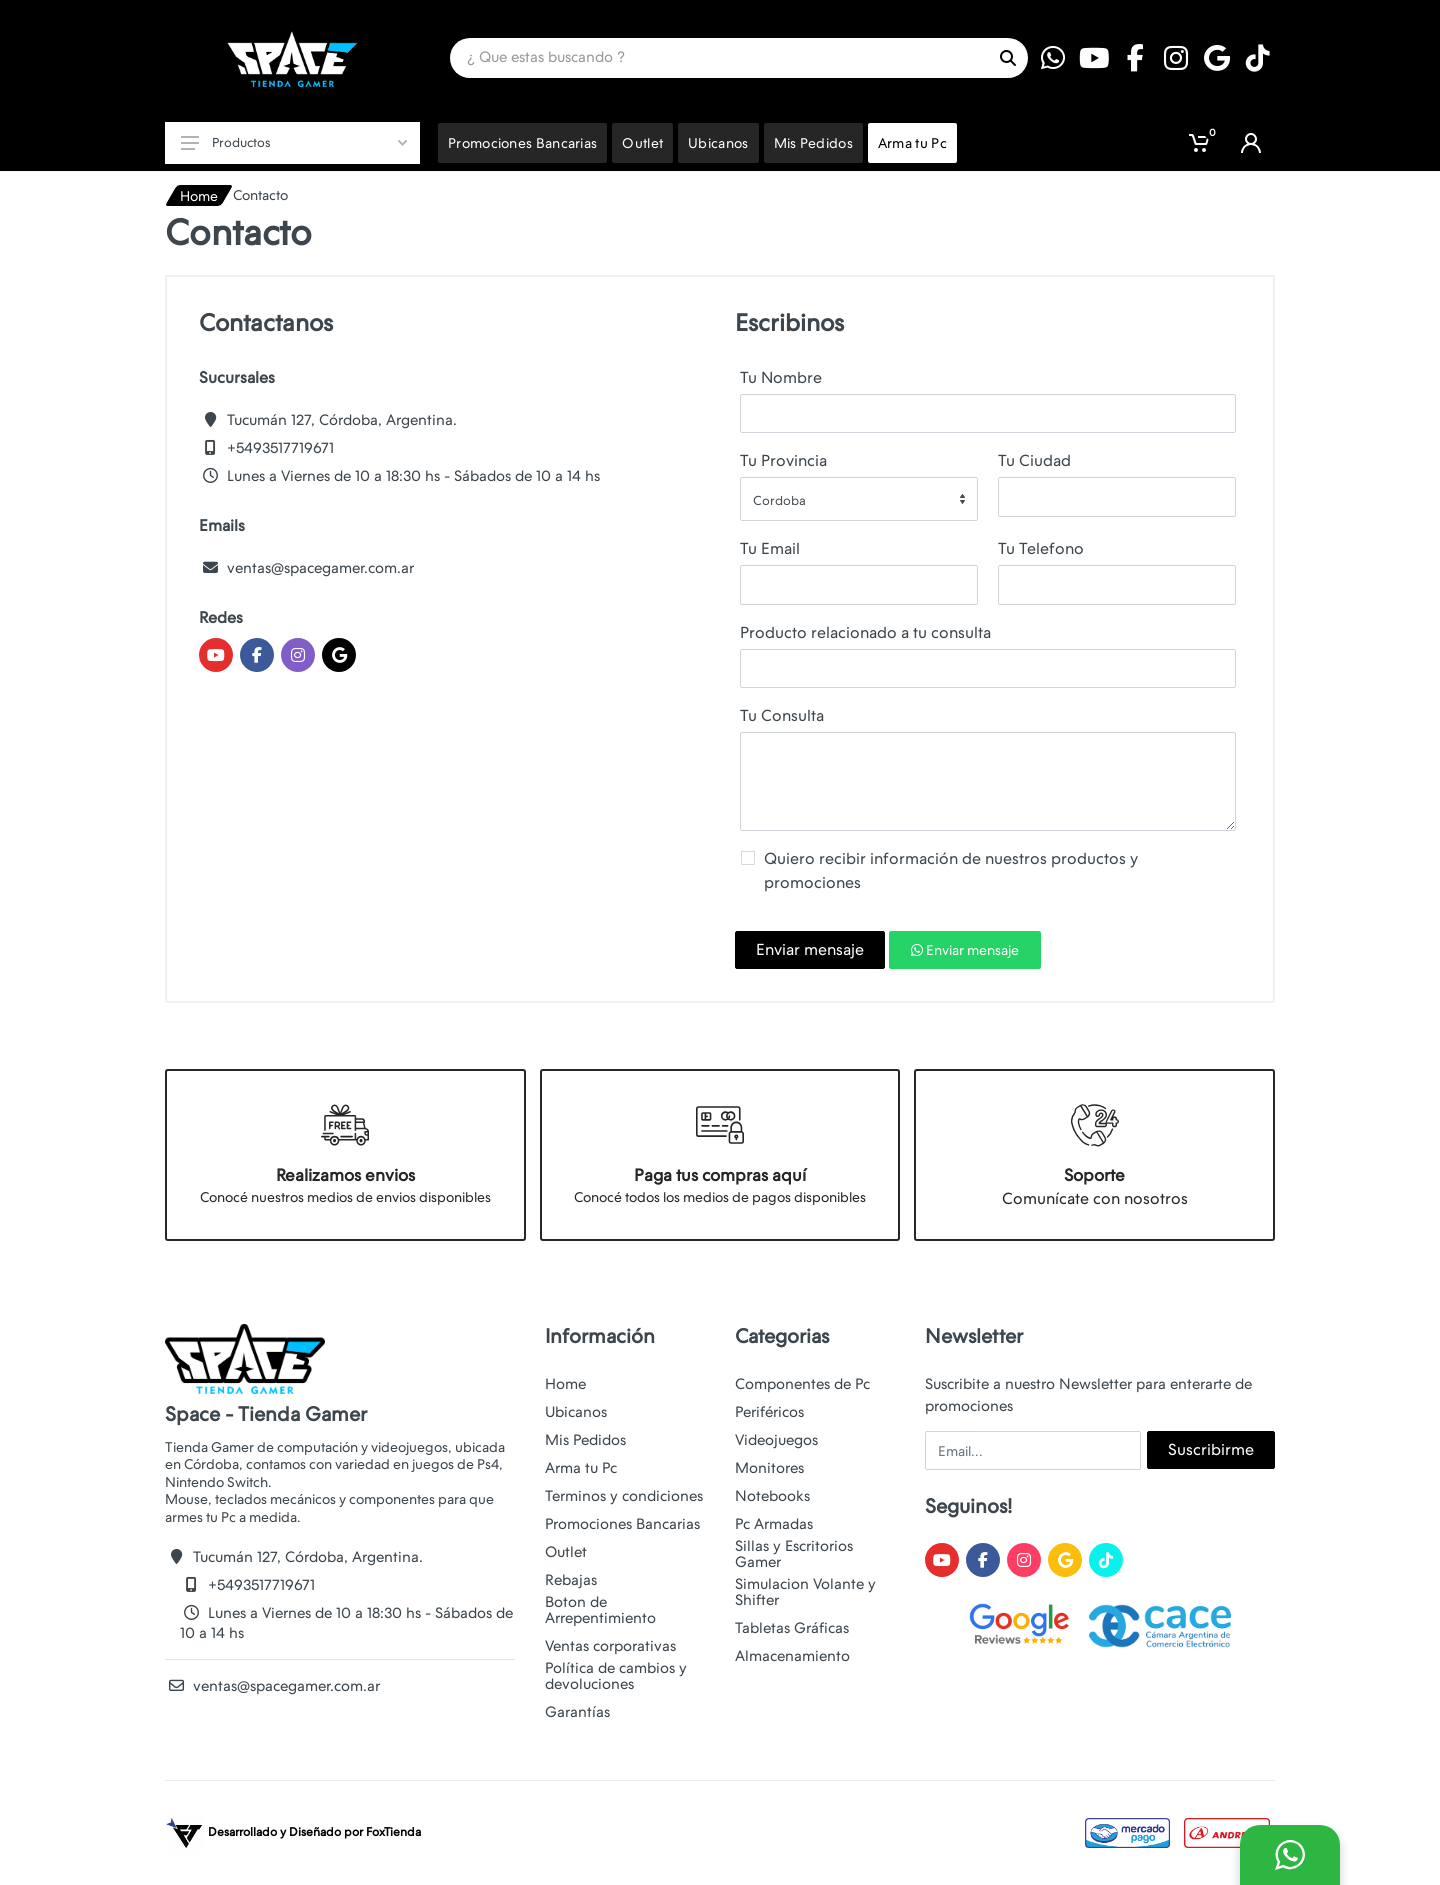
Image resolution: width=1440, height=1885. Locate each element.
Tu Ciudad (1034, 460)
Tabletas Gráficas (792, 1628)
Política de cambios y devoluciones (616, 1676)
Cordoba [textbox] (779, 500)
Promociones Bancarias (622, 1524)
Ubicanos (576, 1412)
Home (199, 196)
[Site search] (719, 58)
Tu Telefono (1041, 548)
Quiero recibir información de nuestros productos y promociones (951, 870)
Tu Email (770, 548)
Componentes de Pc (802, 1384)
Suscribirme (1211, 1449)
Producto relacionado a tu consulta (865, 632)
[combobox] (859, 499)
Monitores (769, 1468)
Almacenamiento (792, 1656)
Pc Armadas (774, 1524)
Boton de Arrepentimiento (600, 1610)
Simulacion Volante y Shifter (805, 1592)
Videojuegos (776, 1440)
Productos (294, 142)
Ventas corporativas (610, 1646)
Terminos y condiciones (624, 1496)
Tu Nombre (781, 377)
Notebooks (772, 1496)
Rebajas (571, 1580)
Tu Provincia (783, 460)
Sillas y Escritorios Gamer (794, 1554)
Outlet (566, 1552)
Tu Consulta (782, 715)
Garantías (577, 1712)
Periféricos (769, 1412)
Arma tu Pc (581, 1468)
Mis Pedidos (585, 1440)
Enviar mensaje (810, 949)
